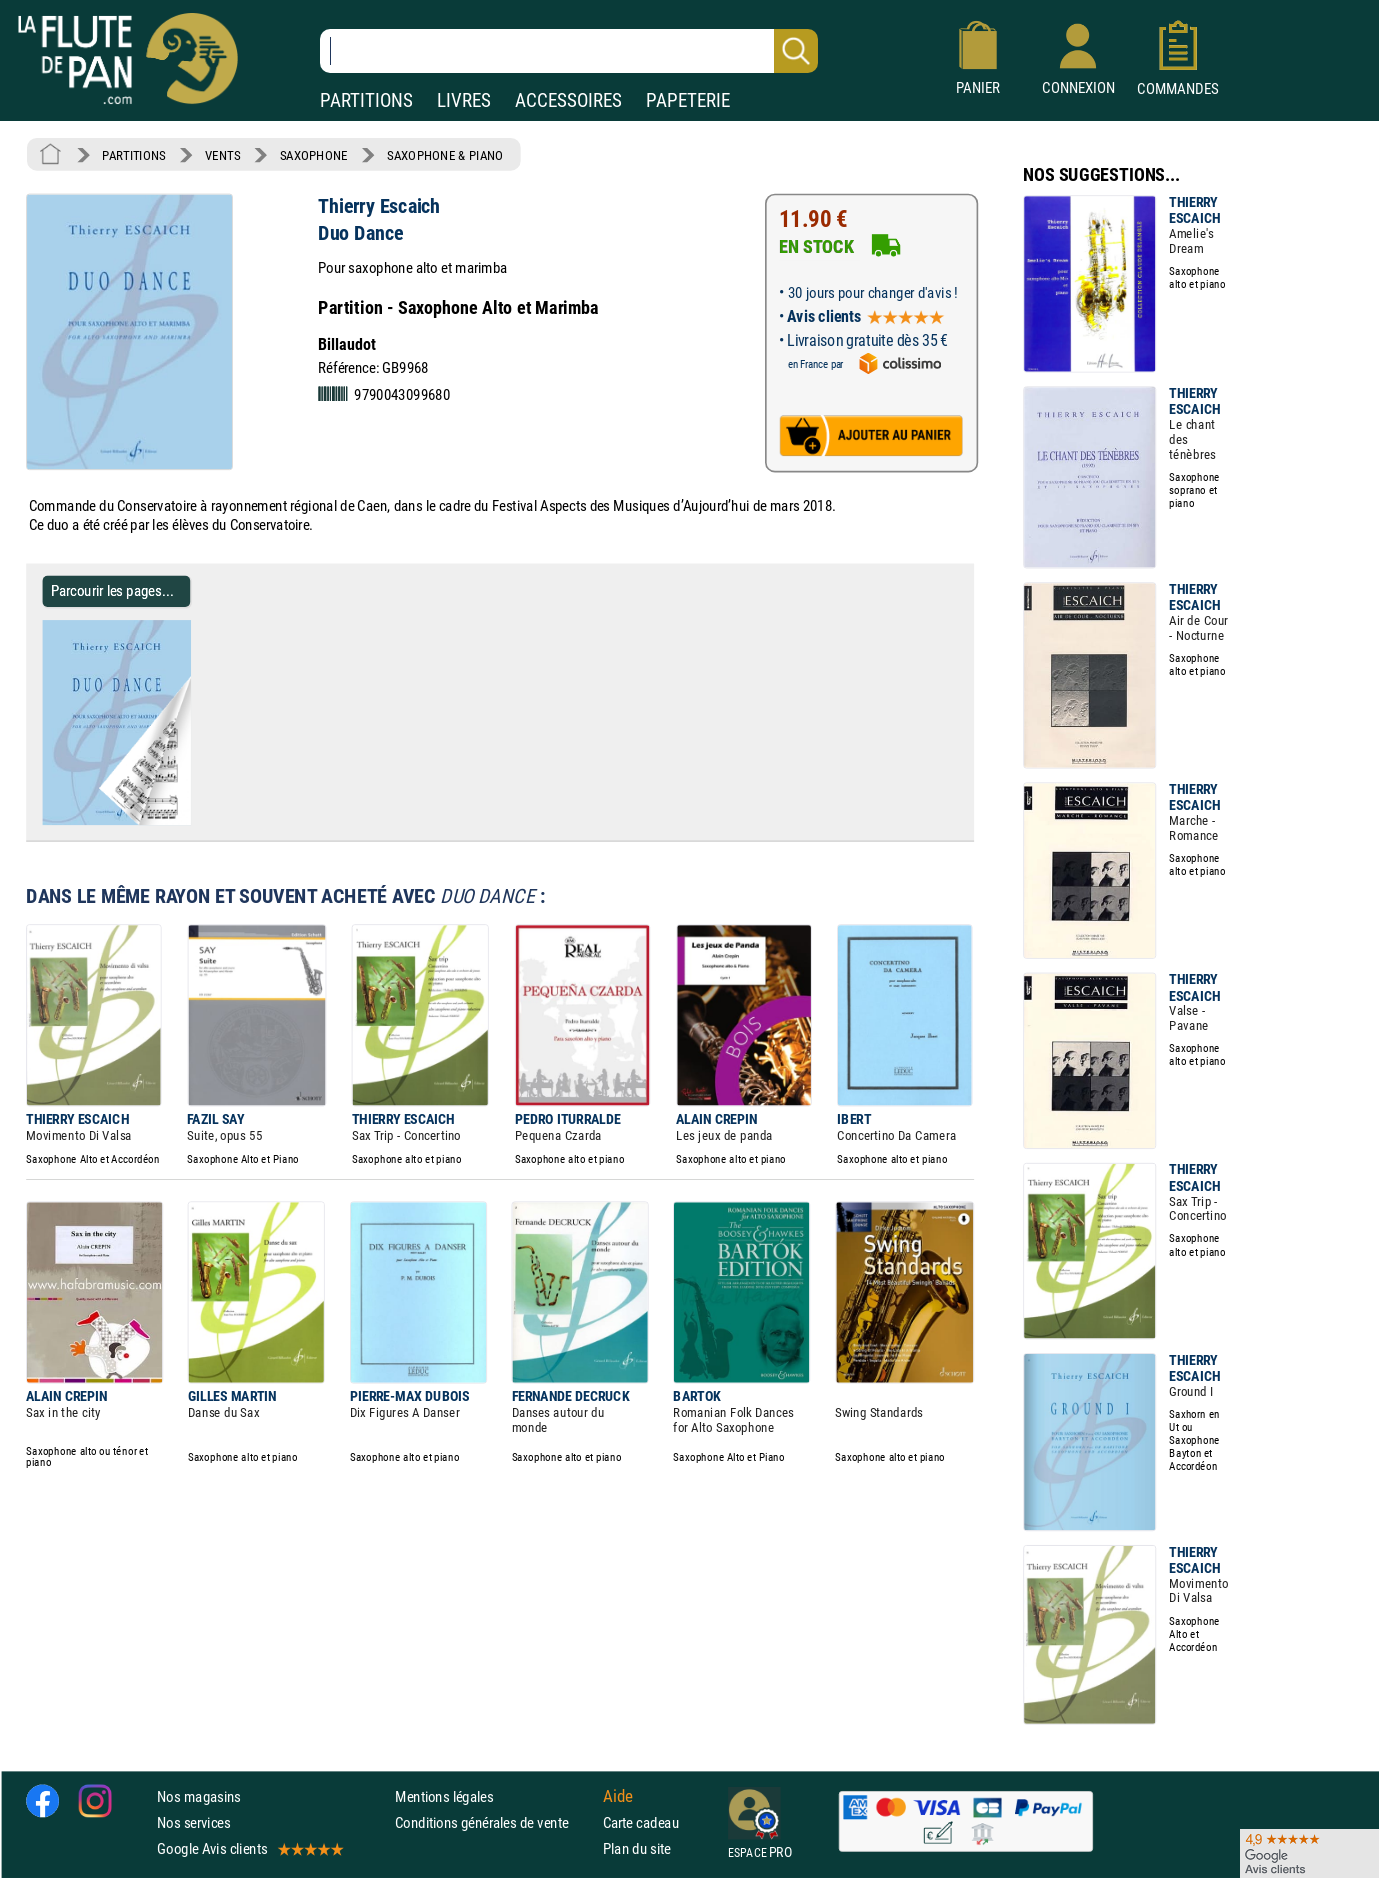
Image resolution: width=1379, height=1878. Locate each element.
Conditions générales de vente (494, 1822)
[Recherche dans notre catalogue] (569, 51)
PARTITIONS (366, 100)
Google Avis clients (249, 1848)
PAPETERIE (688, 100)
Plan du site (637, 1848)
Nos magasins (199, 1796)
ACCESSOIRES (568, 100)
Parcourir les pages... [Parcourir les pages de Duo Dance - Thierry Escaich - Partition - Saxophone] (112, 590)
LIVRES (464, 100)
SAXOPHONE (314, 155)
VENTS (222, 155)
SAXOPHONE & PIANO (445, 155)
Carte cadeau (641, 1822)
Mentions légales (444, 1796)
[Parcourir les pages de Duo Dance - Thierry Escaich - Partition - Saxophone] (182, 821)
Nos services (193, 1822)
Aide (618, 1796)
